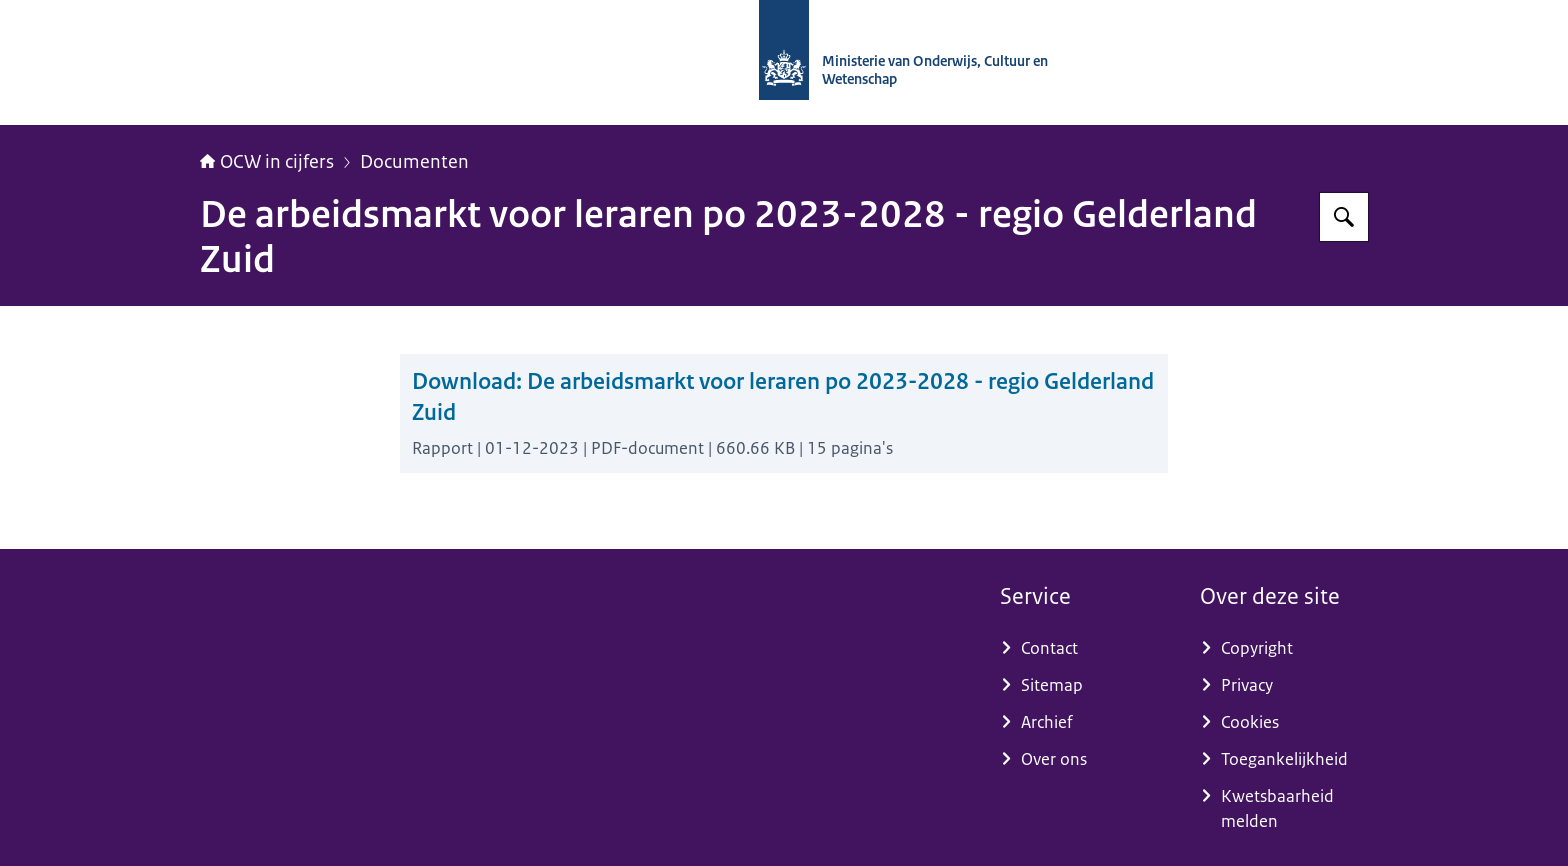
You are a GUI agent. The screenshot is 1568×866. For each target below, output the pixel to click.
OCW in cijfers (267, 162)
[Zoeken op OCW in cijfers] (1344, 217)
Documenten (414, 162)
